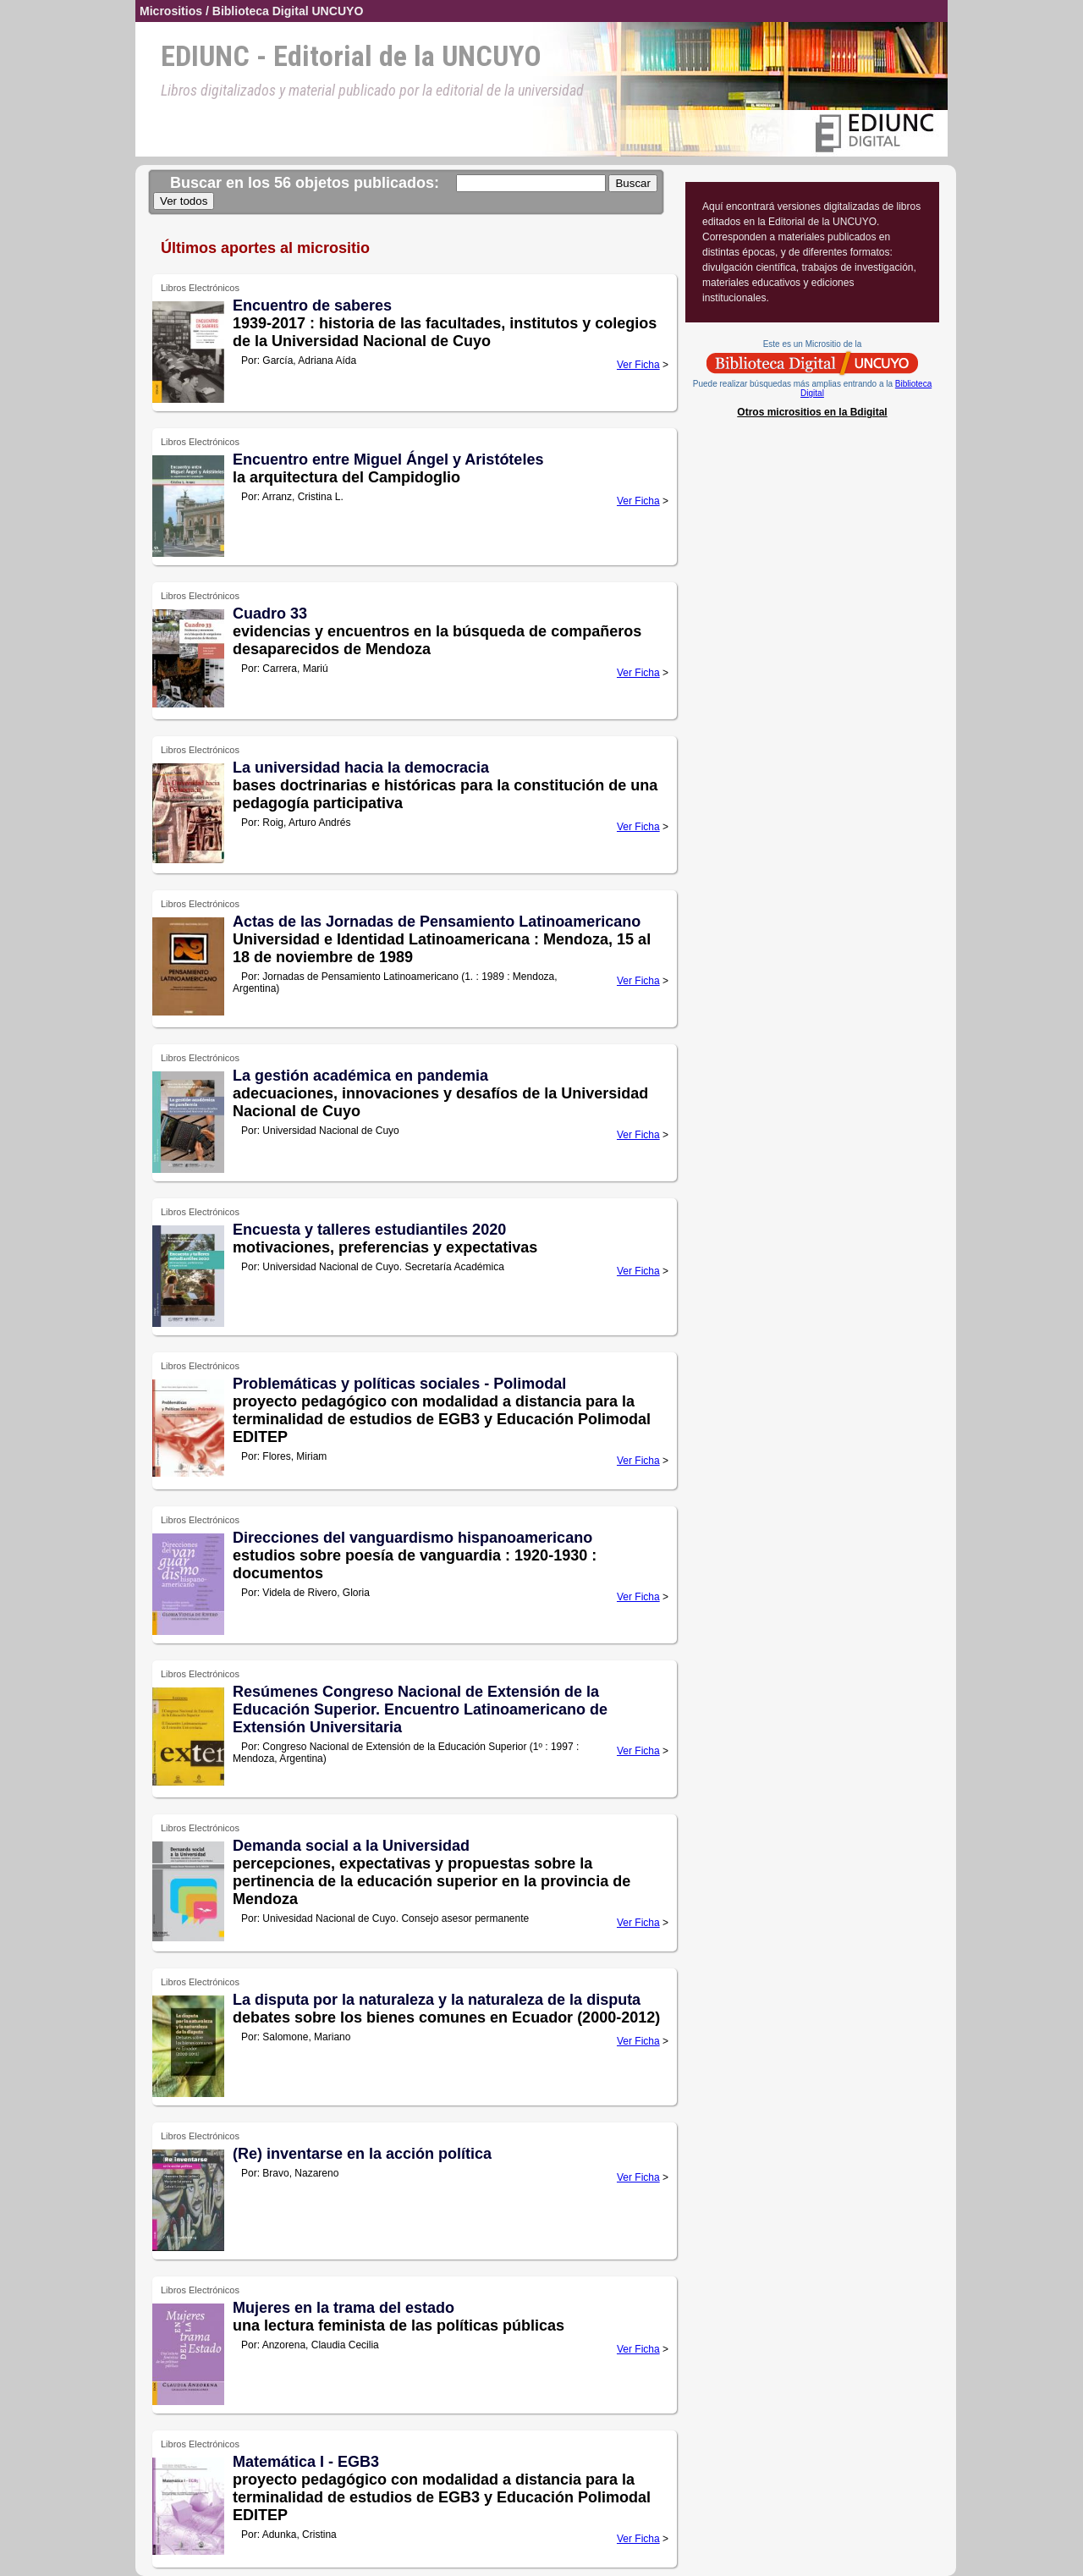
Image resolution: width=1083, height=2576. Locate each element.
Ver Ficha (638, 365)
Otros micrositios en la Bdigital (812, 412)
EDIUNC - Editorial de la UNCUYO (351, 56)
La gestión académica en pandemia (360, 1075)
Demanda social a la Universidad (351, 1845)
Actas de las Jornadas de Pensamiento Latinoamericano (436, 921)
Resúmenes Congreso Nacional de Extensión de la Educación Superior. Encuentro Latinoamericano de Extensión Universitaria (420, 1709)
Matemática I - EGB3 (306, 2461)
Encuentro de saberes (312, 305)
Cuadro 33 (270, 613)
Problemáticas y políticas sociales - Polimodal (399, 1383)
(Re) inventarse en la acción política (362, 2153)
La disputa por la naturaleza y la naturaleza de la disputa (436, 1999)
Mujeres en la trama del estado (343, 2307)
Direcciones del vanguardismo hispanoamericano (412, 1537)
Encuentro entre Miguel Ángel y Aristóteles (388, 459)
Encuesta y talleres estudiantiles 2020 (369, 1229)
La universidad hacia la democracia (361, 767)
